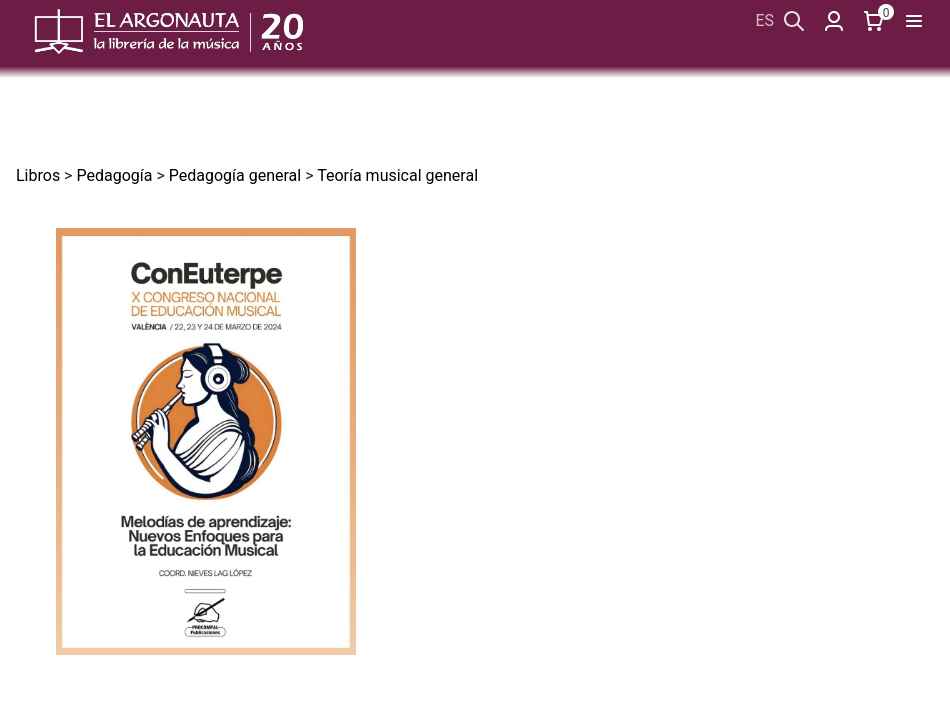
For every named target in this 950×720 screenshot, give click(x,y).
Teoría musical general (397, 175)
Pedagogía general (235, 175)
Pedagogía (114, 175)
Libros (38, 175)
